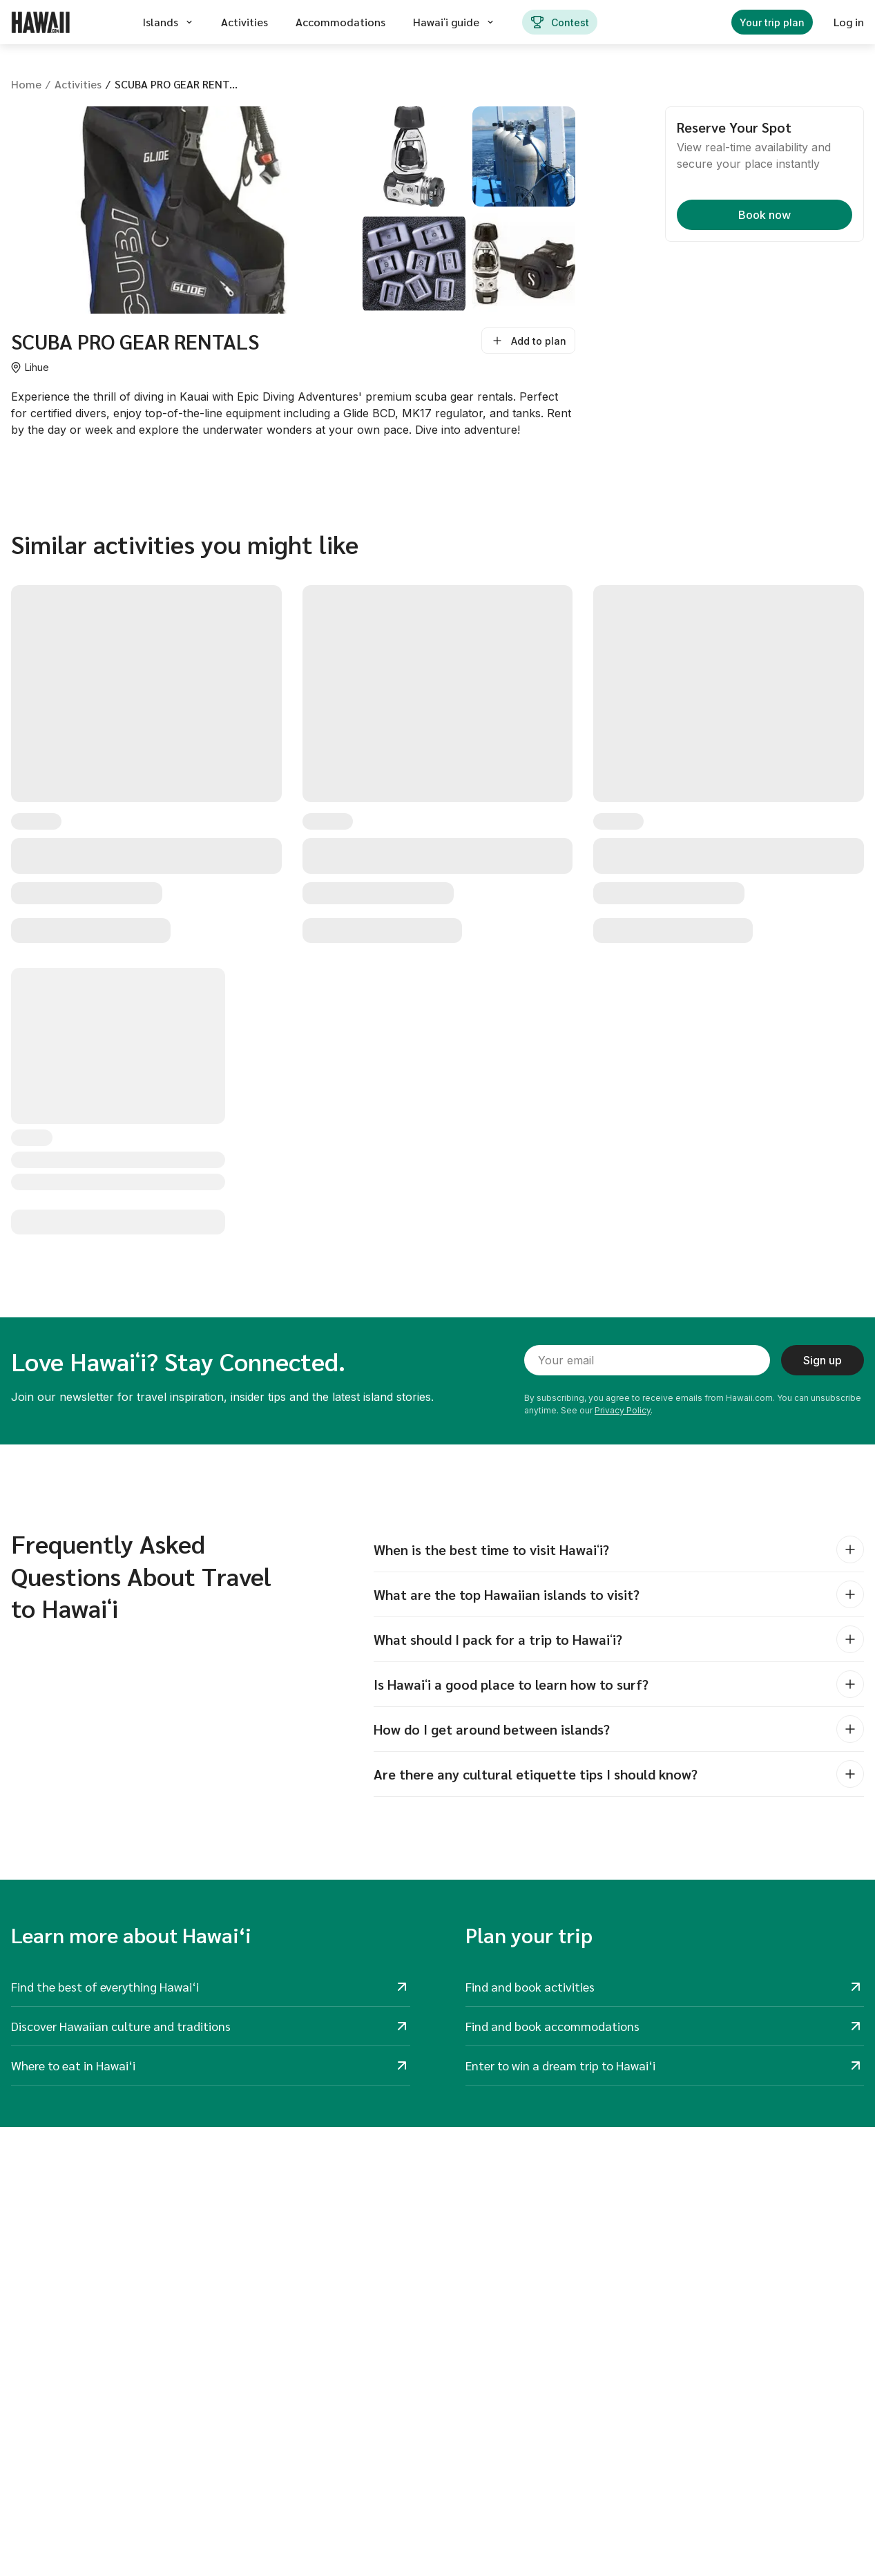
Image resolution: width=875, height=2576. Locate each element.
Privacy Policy (623, 1410)
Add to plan (528, 340)
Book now (764, 215)
